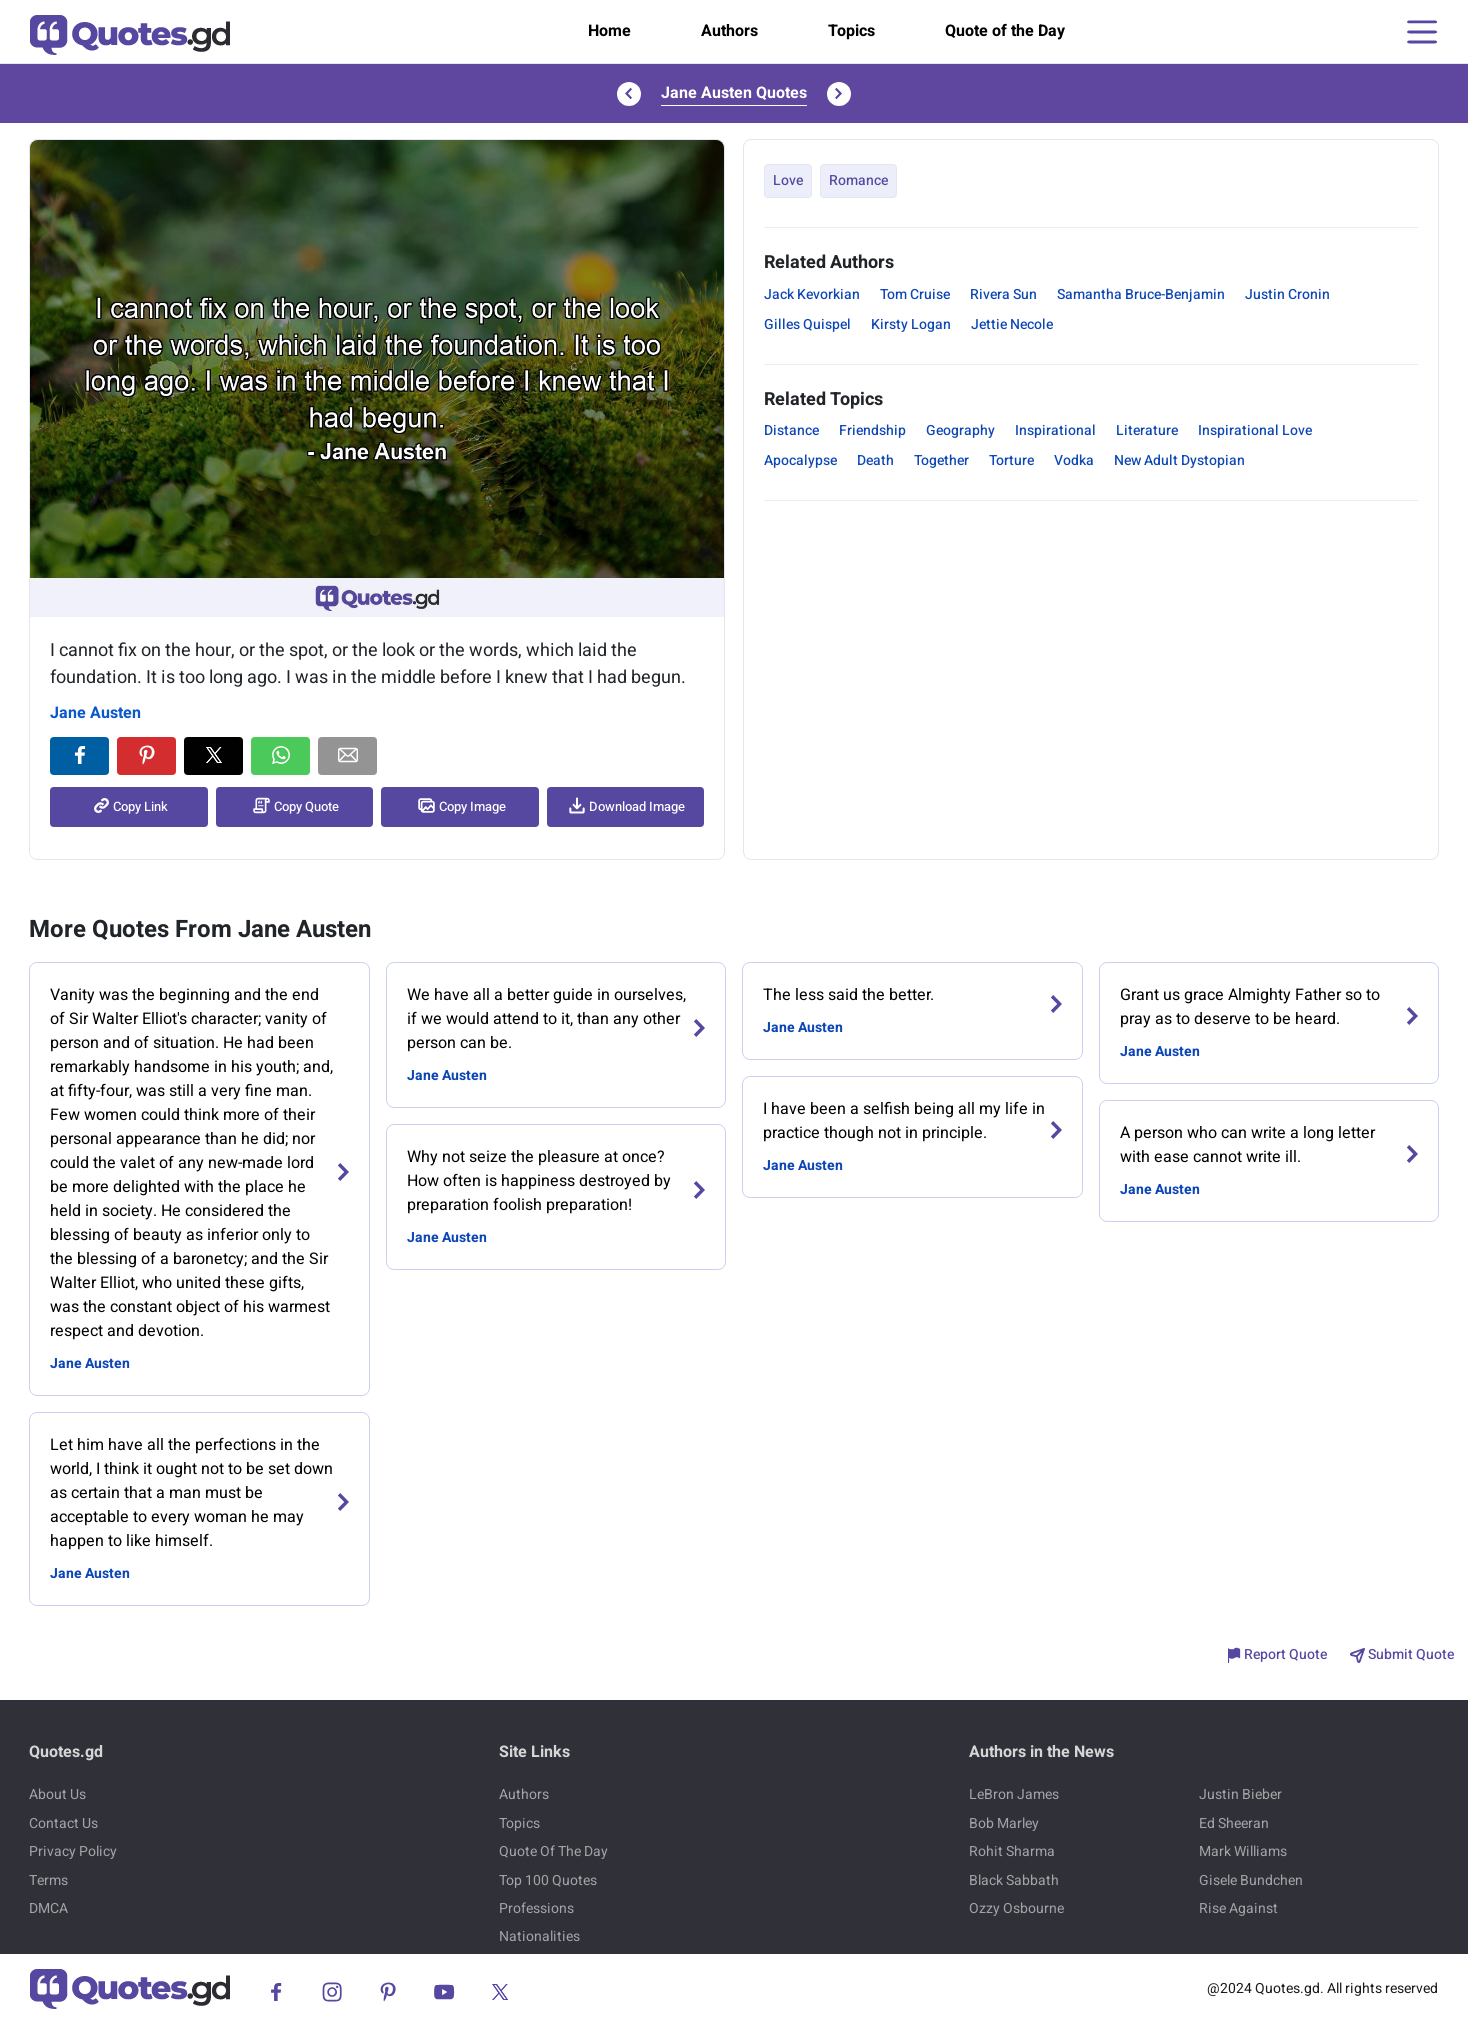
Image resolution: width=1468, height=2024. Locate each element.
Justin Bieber (1240, 1794)
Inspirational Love (1255, 430)
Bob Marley (1004, 1823)
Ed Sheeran (1234, 1823)
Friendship (872, 430)
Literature (1147, 430)
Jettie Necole (1012, 324)
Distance (791, 430)
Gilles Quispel (807, 324)
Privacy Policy (73, 1851)
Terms (48, 1880)
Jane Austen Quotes (734, 93)
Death (875, 460)
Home (609, 31)
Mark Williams (1243, 1851)
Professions (536, 1908)
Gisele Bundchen (1251, 1880)
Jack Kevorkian (812, 294)
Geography (960, 430)
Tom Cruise (915, 294)
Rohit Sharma (1012, 1851)
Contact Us (63, 1823)
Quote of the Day (1005, 31)
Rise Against (1238, 1908)
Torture (1011, 460)
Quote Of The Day (553, 1851)
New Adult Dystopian (1179, 460)
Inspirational (1055, 430)
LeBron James (1014, 1794)
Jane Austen (95, 713)
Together (941, 460)
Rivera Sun (1003, 294)
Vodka (1074, 460)
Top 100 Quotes (548, 1880)
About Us (57, 1794)
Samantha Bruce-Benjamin (1141, 294)
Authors (729, 31)
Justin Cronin (1287, 294)
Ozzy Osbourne (1016, 1908)
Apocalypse (800, 460)
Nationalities (539, 1936)
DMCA (48, 1908)
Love (788, 180)
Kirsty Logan (911, 324)
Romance (858, 180)
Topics (851, 31)
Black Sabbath (1014, 1880)
